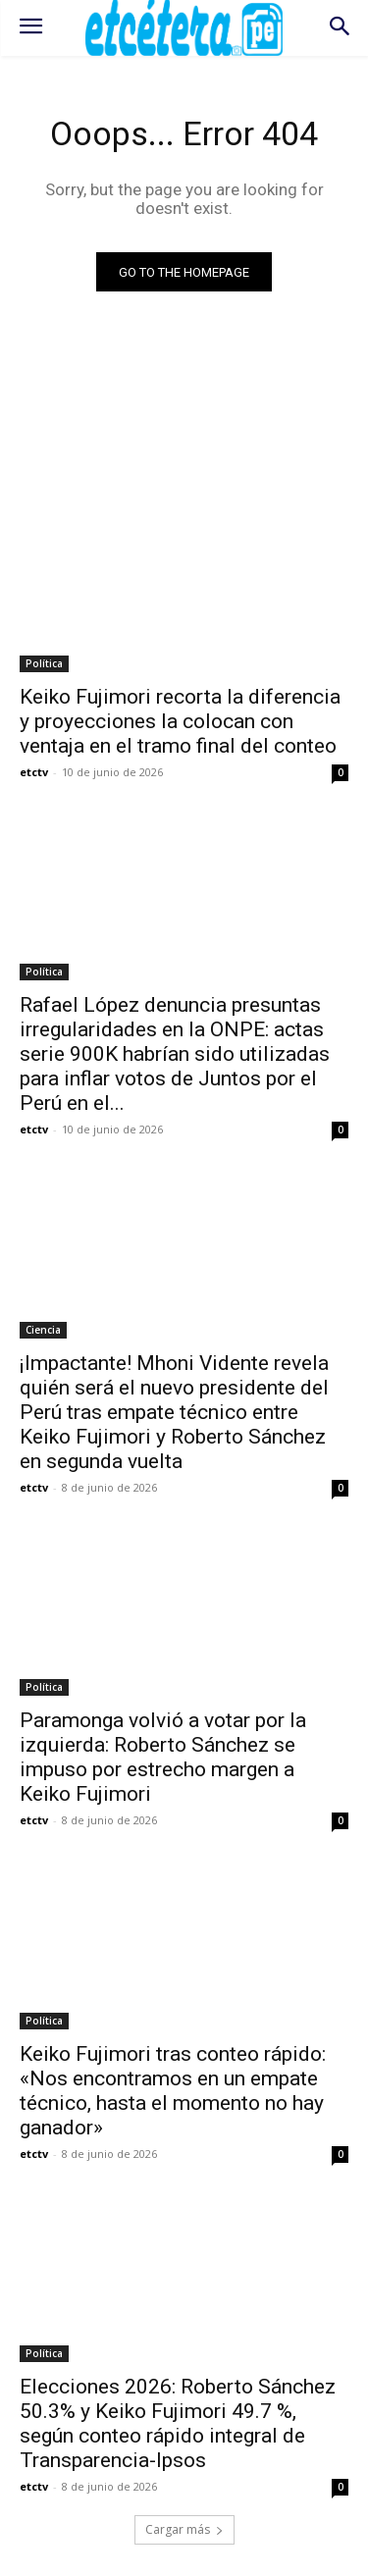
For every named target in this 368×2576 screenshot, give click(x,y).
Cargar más (184, 2529)
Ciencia (43, 1330)
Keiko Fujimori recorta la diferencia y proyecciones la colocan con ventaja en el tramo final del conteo (180, 721)
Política (44, 663)
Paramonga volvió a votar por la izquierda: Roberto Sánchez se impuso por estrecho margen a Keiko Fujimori (163, 1757)
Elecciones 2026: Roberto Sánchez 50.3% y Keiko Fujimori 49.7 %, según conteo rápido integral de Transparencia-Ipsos (178, 2423)
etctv (34, 771)
